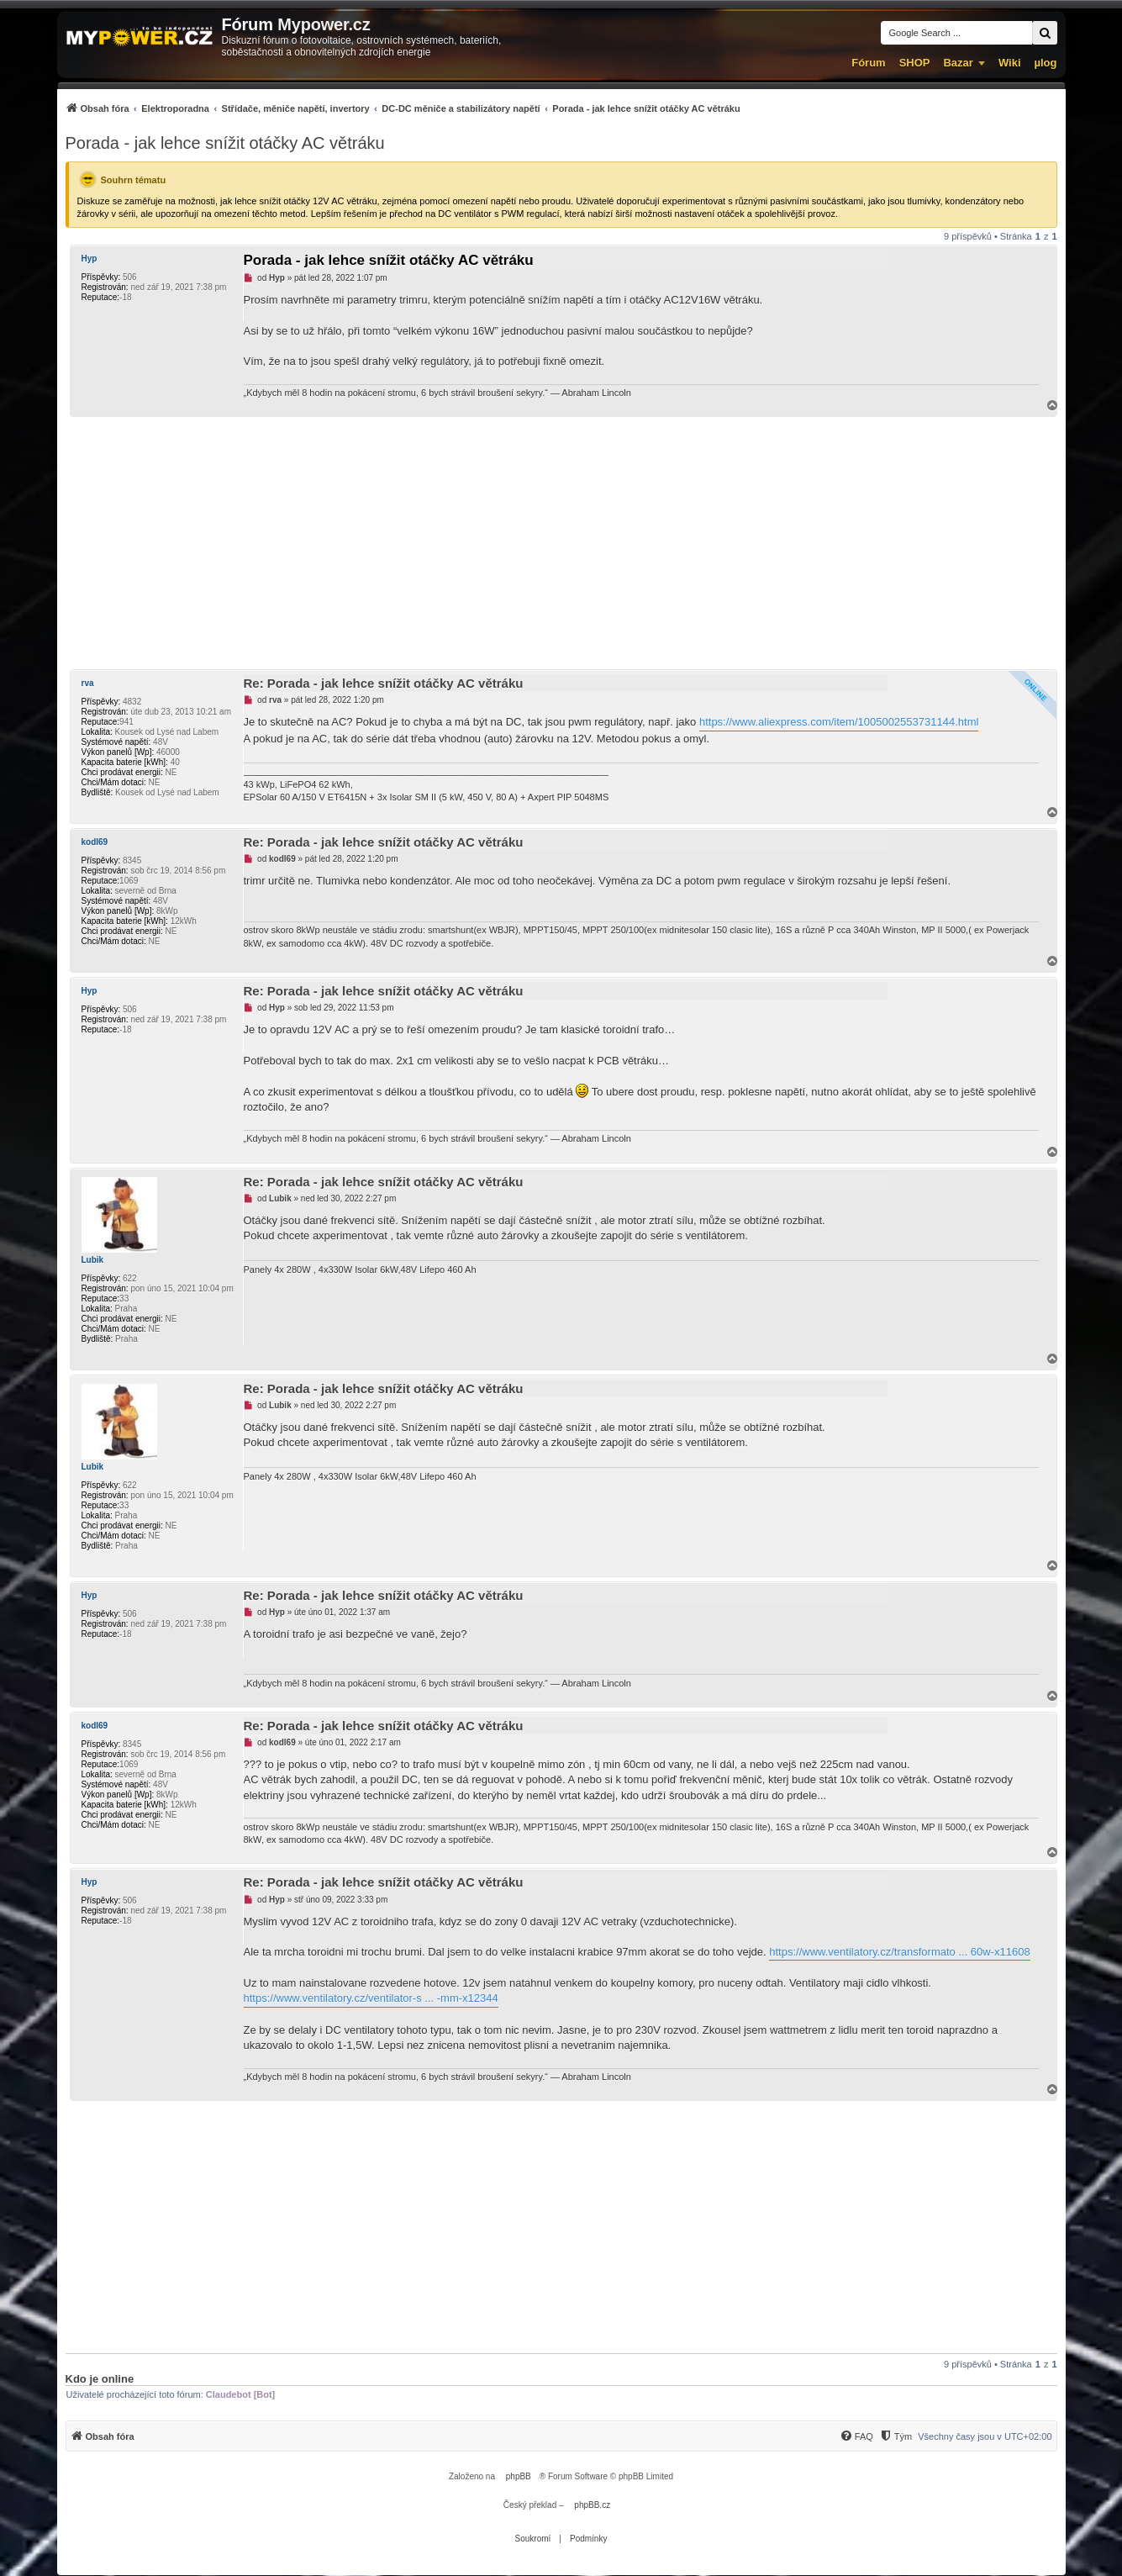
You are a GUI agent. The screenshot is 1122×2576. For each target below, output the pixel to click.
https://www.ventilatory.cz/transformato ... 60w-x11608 (899, 1951)
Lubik (93, 1259)
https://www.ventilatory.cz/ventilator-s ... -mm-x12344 (371, 1998)
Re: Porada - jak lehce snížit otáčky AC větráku (384, 683)
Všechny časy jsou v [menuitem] (984, 2436)
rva (88, 683)
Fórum (868, 62)
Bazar (957, 62)
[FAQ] (856, 2436)
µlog (1046, 62)
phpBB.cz (592, 2505)
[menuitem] (403, 108)
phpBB (518, 2476)
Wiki (1009, 62)
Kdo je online (100, 2379)
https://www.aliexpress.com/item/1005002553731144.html (838, 721)
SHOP (914, 62)
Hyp (89, 258)
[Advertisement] (561, 543)
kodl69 (95, 842)
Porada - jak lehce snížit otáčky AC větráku (225, 143)
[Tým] (895, 2436)
